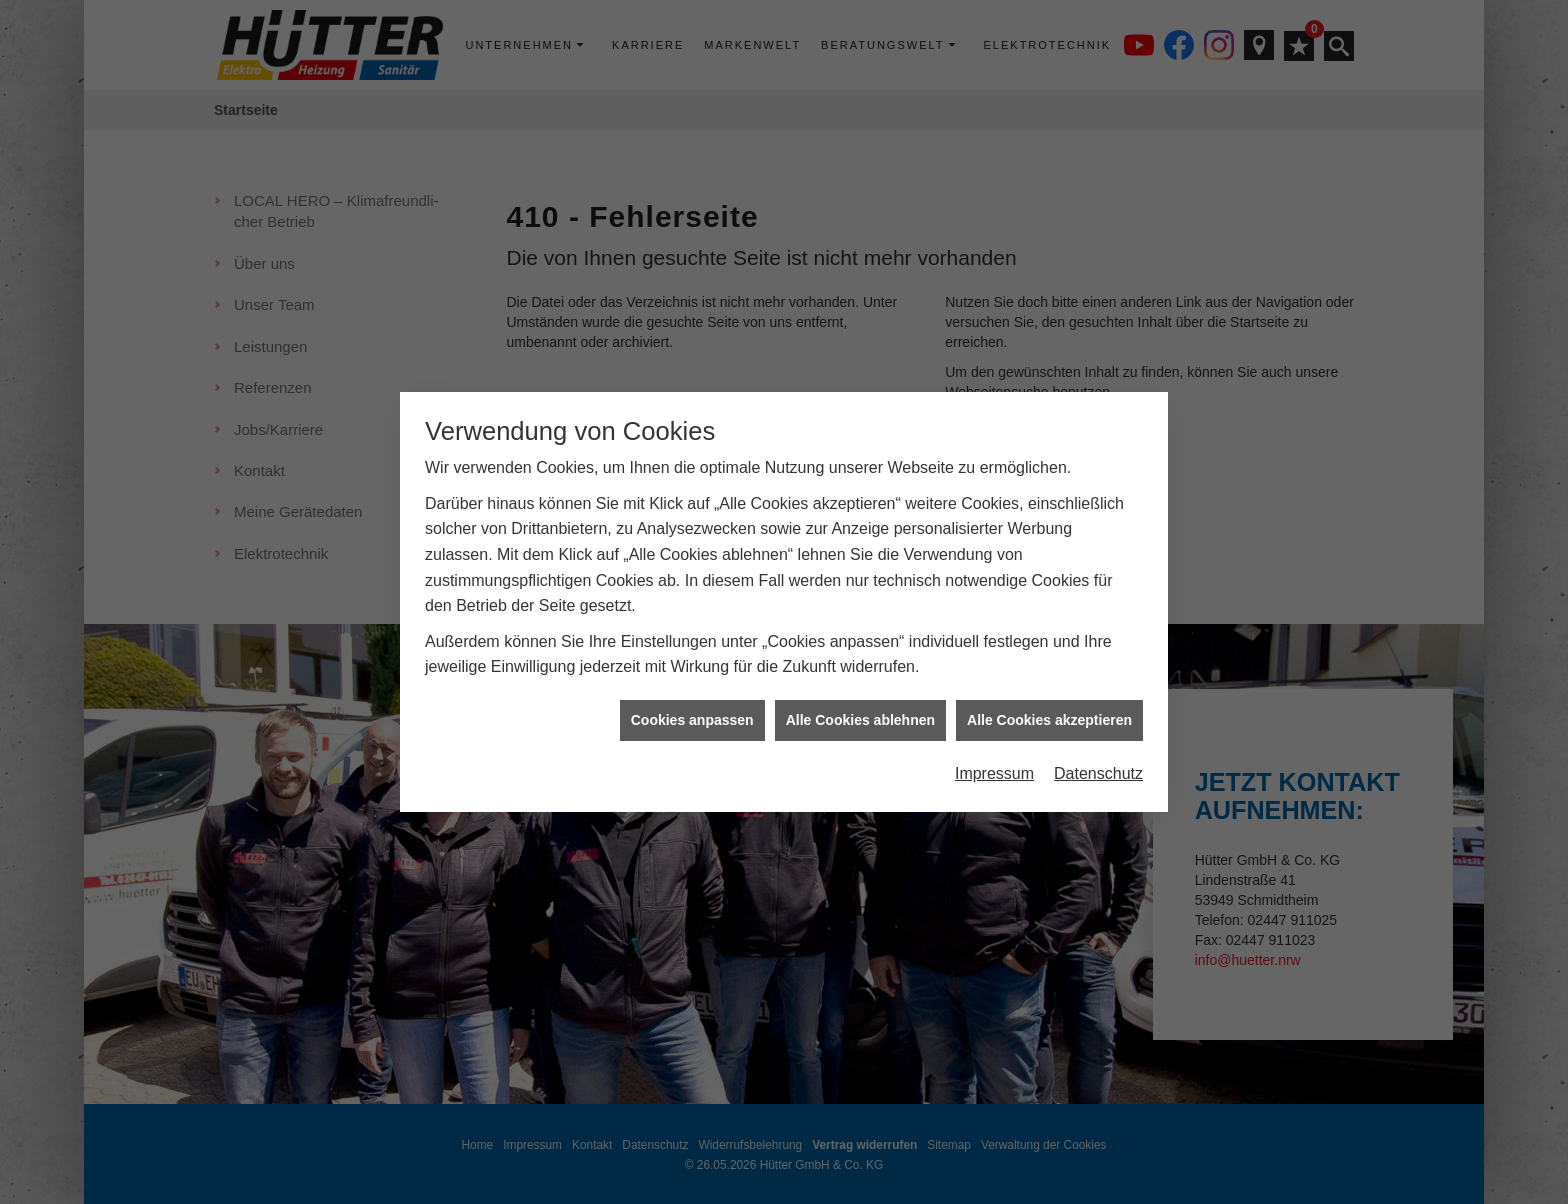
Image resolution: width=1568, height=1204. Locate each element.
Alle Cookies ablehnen (860, 697)
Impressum (994, 750)
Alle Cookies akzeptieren (1049, 697)
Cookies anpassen (692, 697)
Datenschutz (1098, 750)
